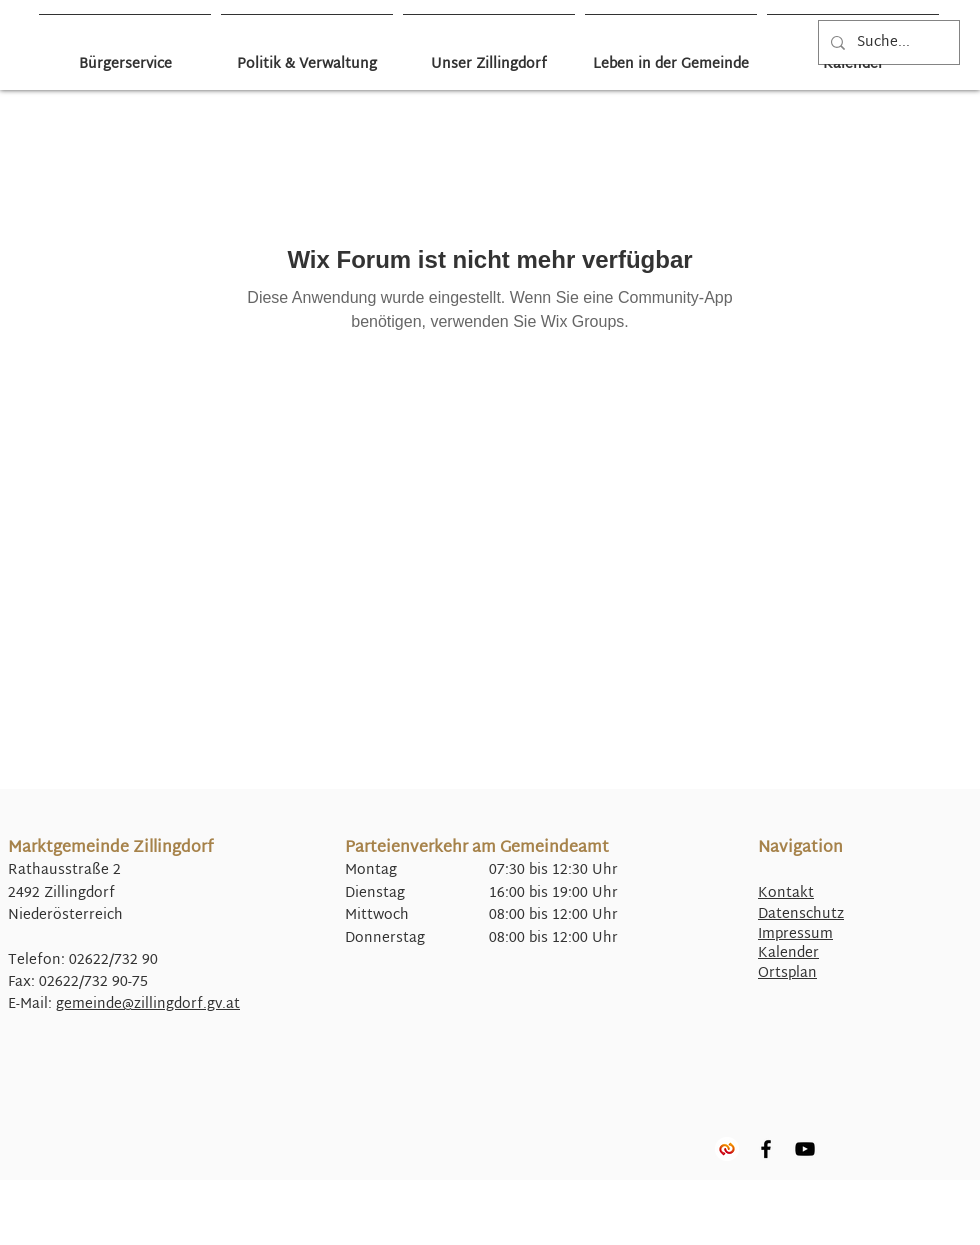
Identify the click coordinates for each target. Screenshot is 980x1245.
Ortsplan (787, 973)
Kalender (788, 953)
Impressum (795, 934)
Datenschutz (801, 914)
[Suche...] (887, 42)
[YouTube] (805, 1149)
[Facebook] (766, 1149)
